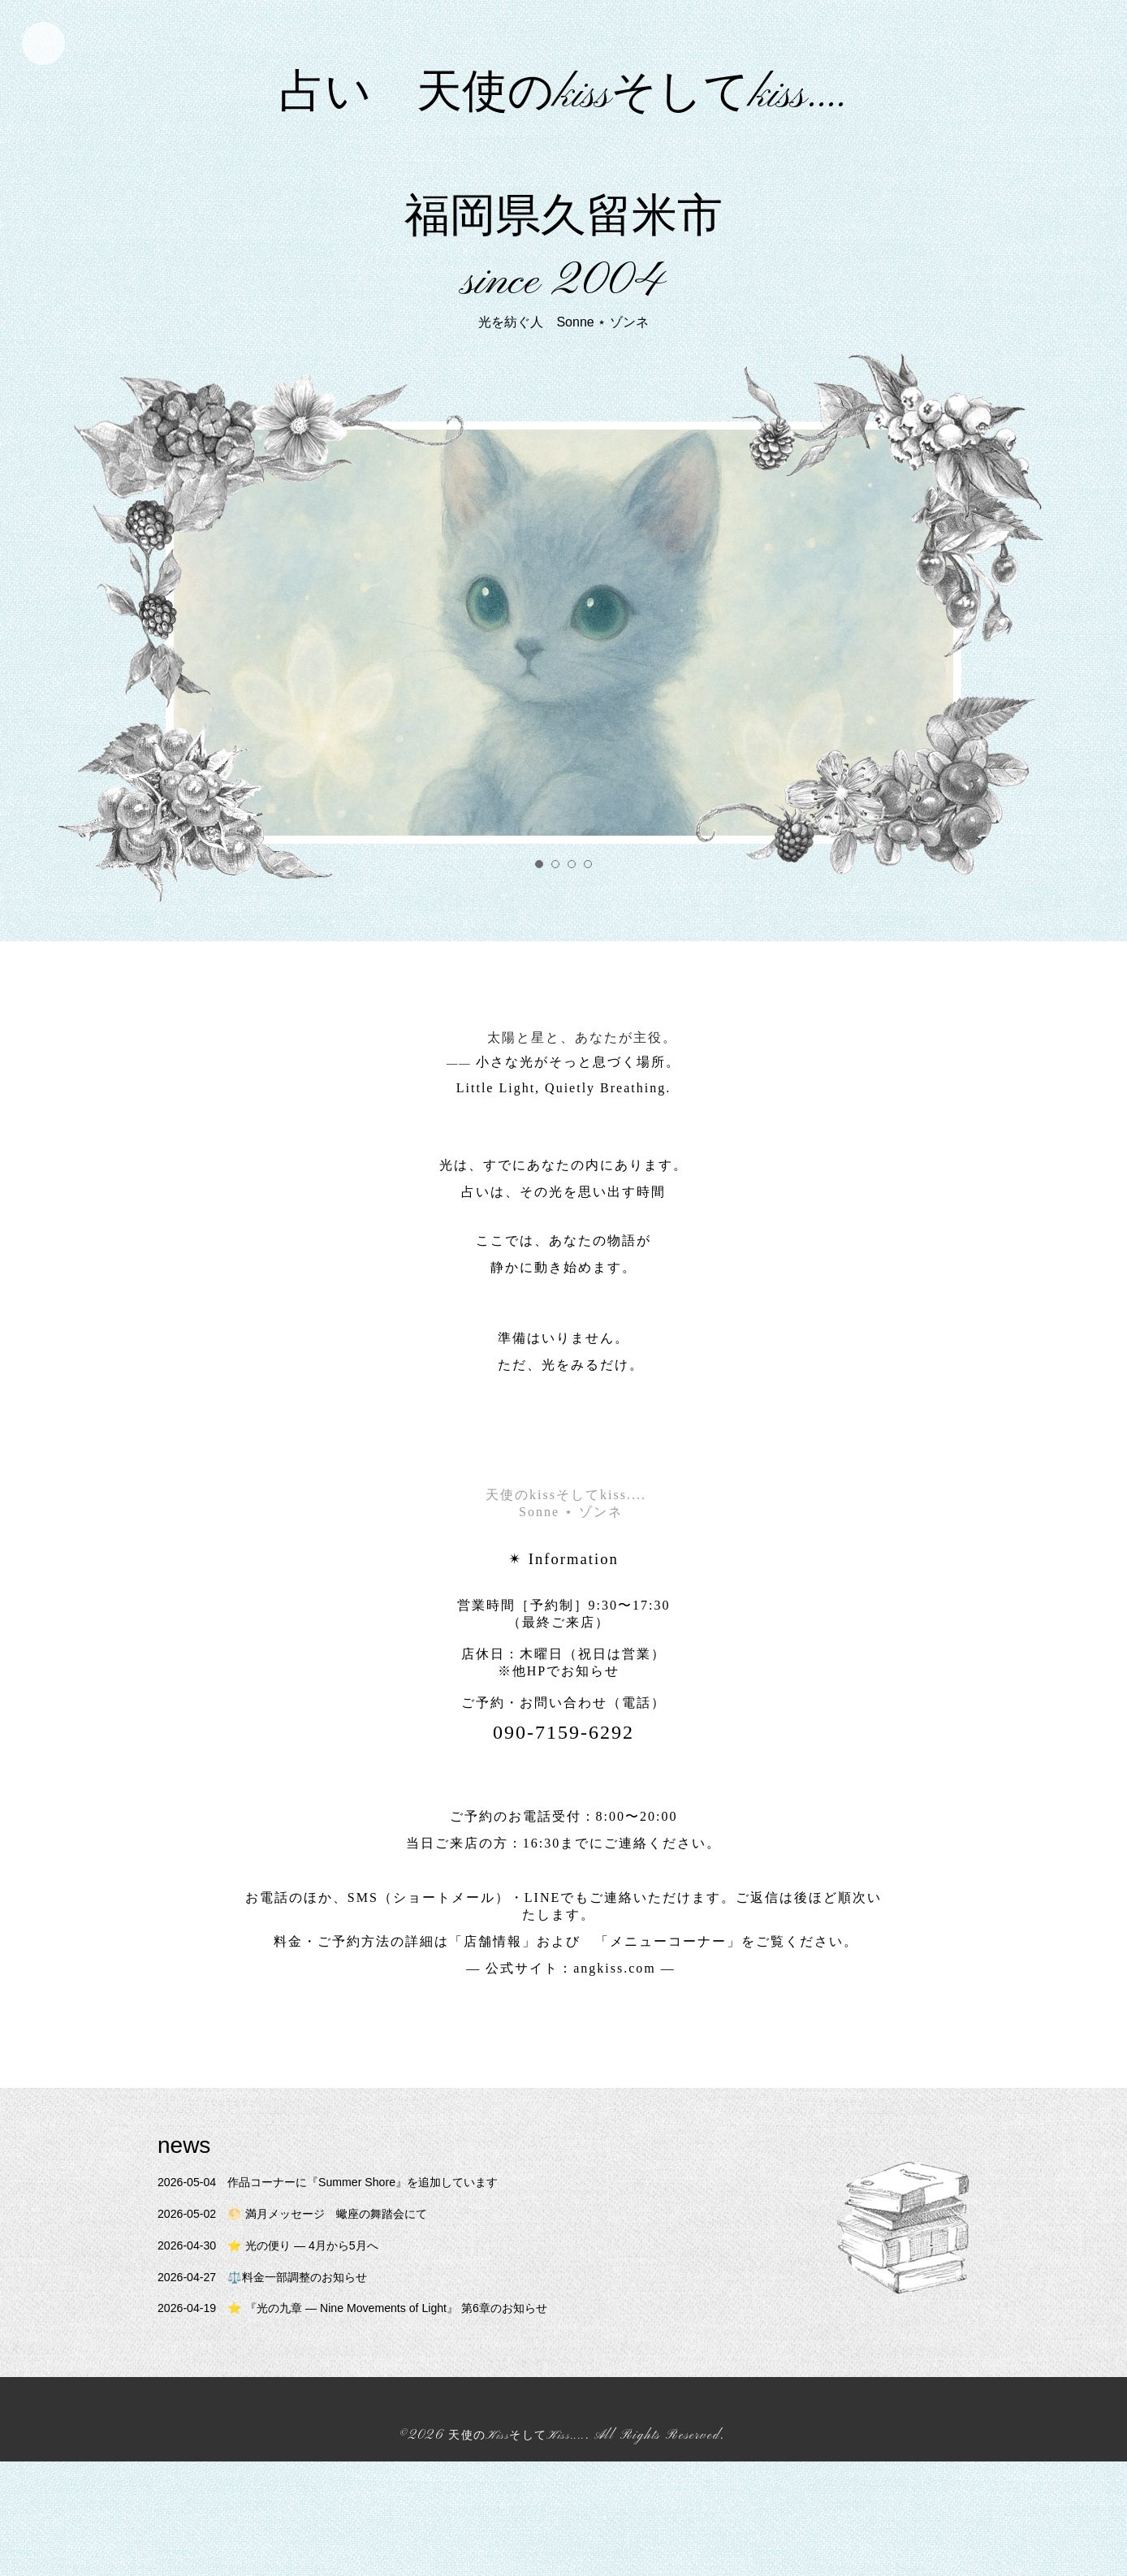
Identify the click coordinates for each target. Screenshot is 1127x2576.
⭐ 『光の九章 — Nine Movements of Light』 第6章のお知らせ (378, 2423)
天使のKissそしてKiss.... (517, 2551)
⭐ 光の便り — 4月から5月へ (282, 2359)
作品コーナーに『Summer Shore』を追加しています (351, 2297)
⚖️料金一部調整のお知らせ (276, 2391)
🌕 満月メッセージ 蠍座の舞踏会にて (311, 2329)
